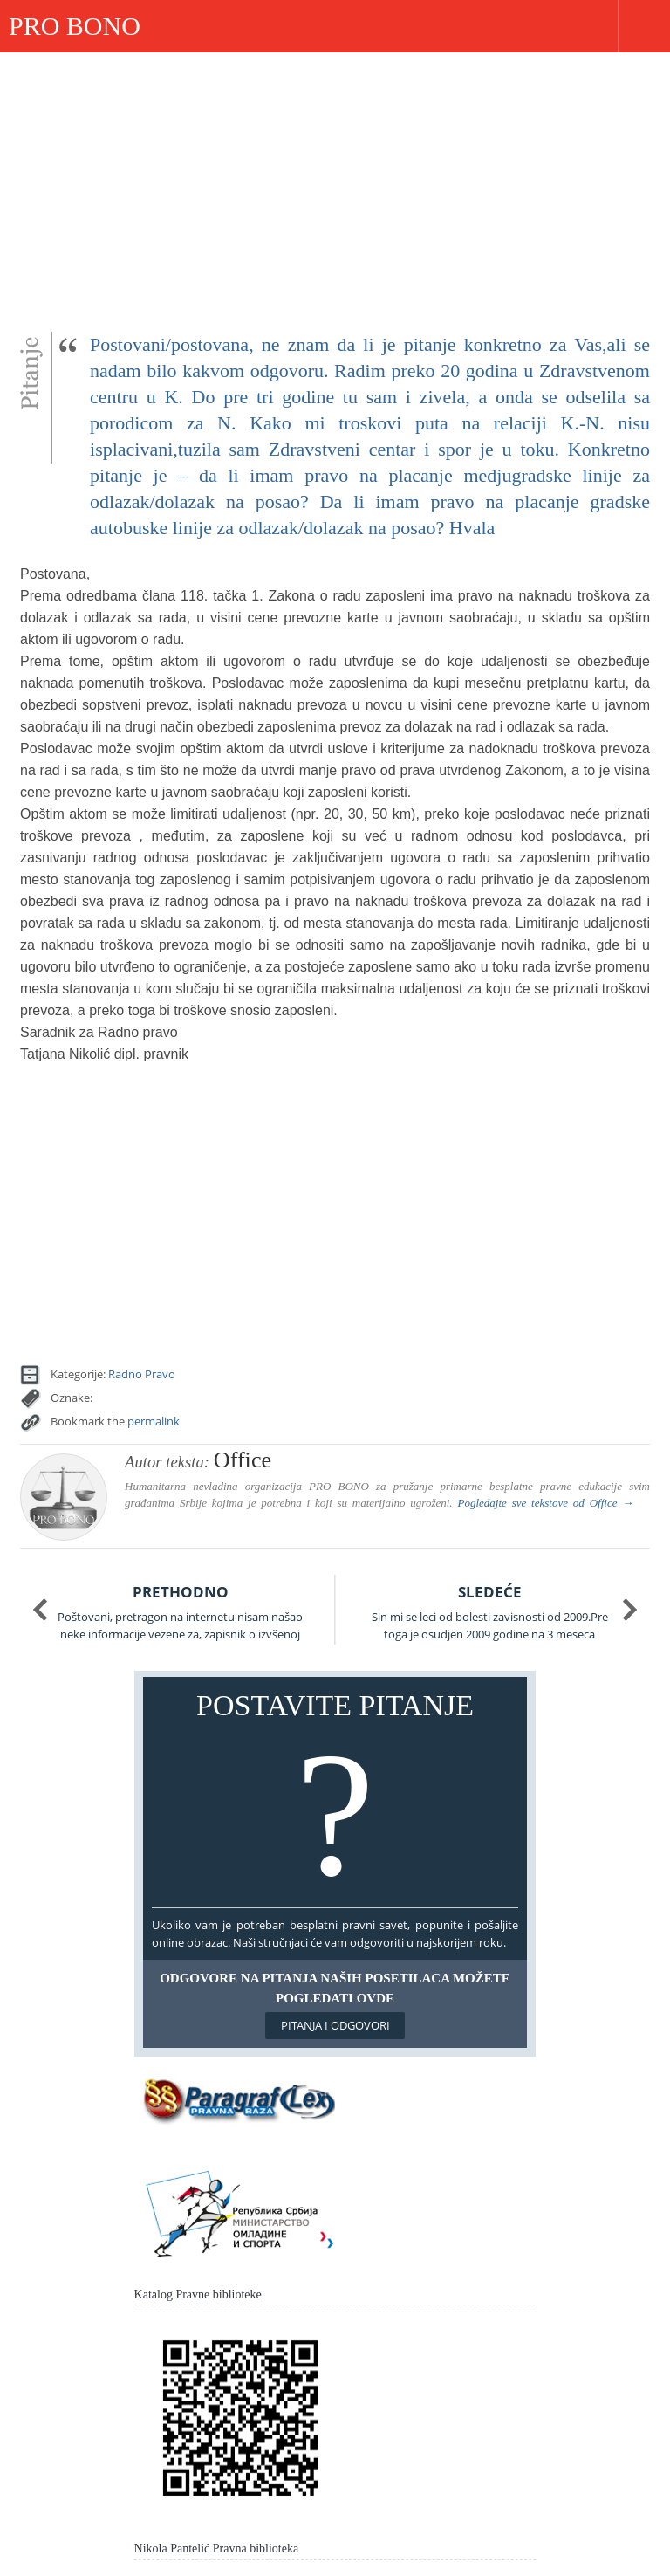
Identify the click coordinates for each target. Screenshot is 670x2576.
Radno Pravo (141, 1374)
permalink (153, 1421)
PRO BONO (74, 25)
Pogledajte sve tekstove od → (545, 1502)
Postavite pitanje (335, 1796)
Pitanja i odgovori (335, 2025)
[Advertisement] (335, 183)
